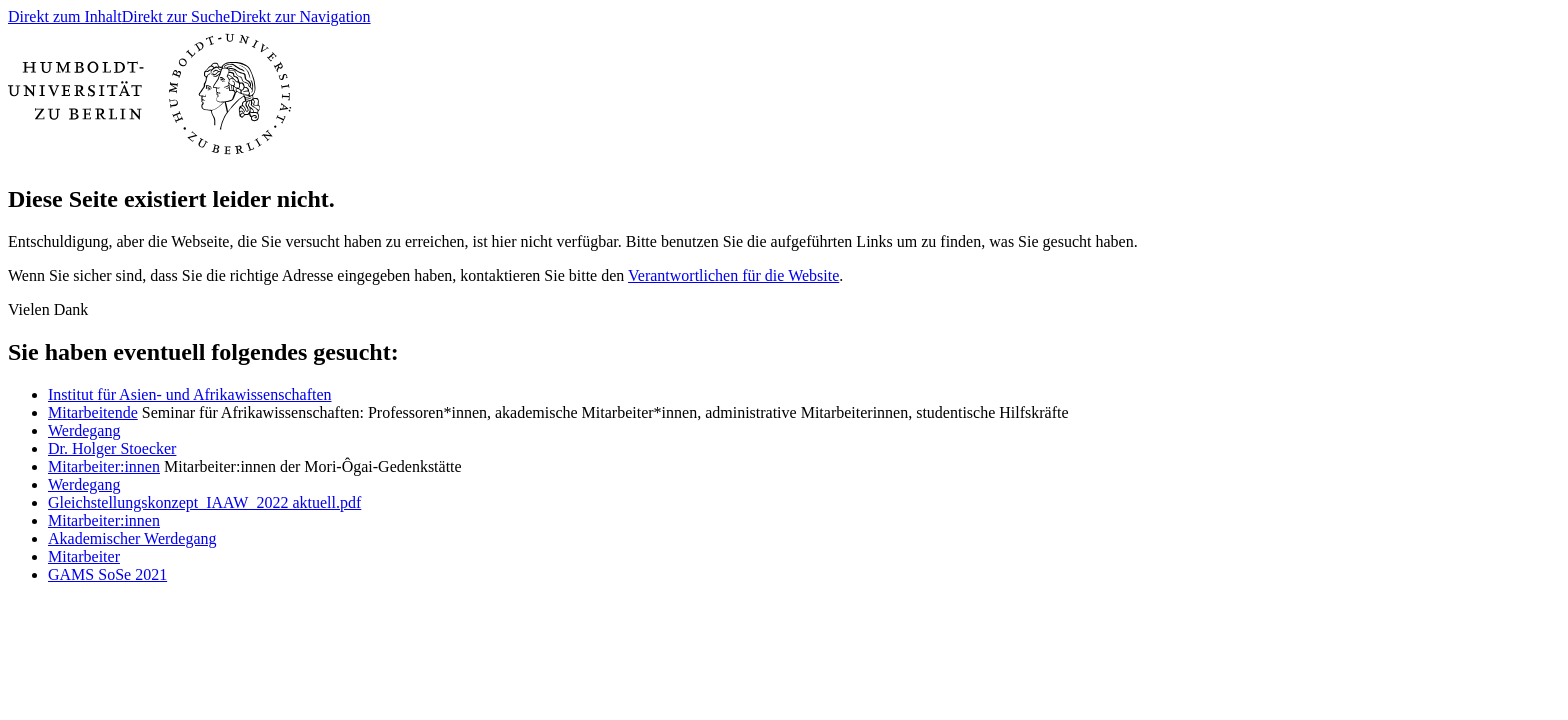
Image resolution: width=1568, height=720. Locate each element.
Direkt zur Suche (176, 16)
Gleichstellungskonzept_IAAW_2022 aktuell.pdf (204, 502)
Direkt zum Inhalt (65, 16)
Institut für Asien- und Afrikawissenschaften (190, 394)
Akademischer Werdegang (132, 538)
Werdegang (84, 430)
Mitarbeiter (84, 556)
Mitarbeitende (93, 412)
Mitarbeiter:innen (104, 466)
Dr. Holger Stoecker (112, 448)
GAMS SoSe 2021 (107, 574)
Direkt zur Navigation (300, 16)
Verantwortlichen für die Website (733, 275)
